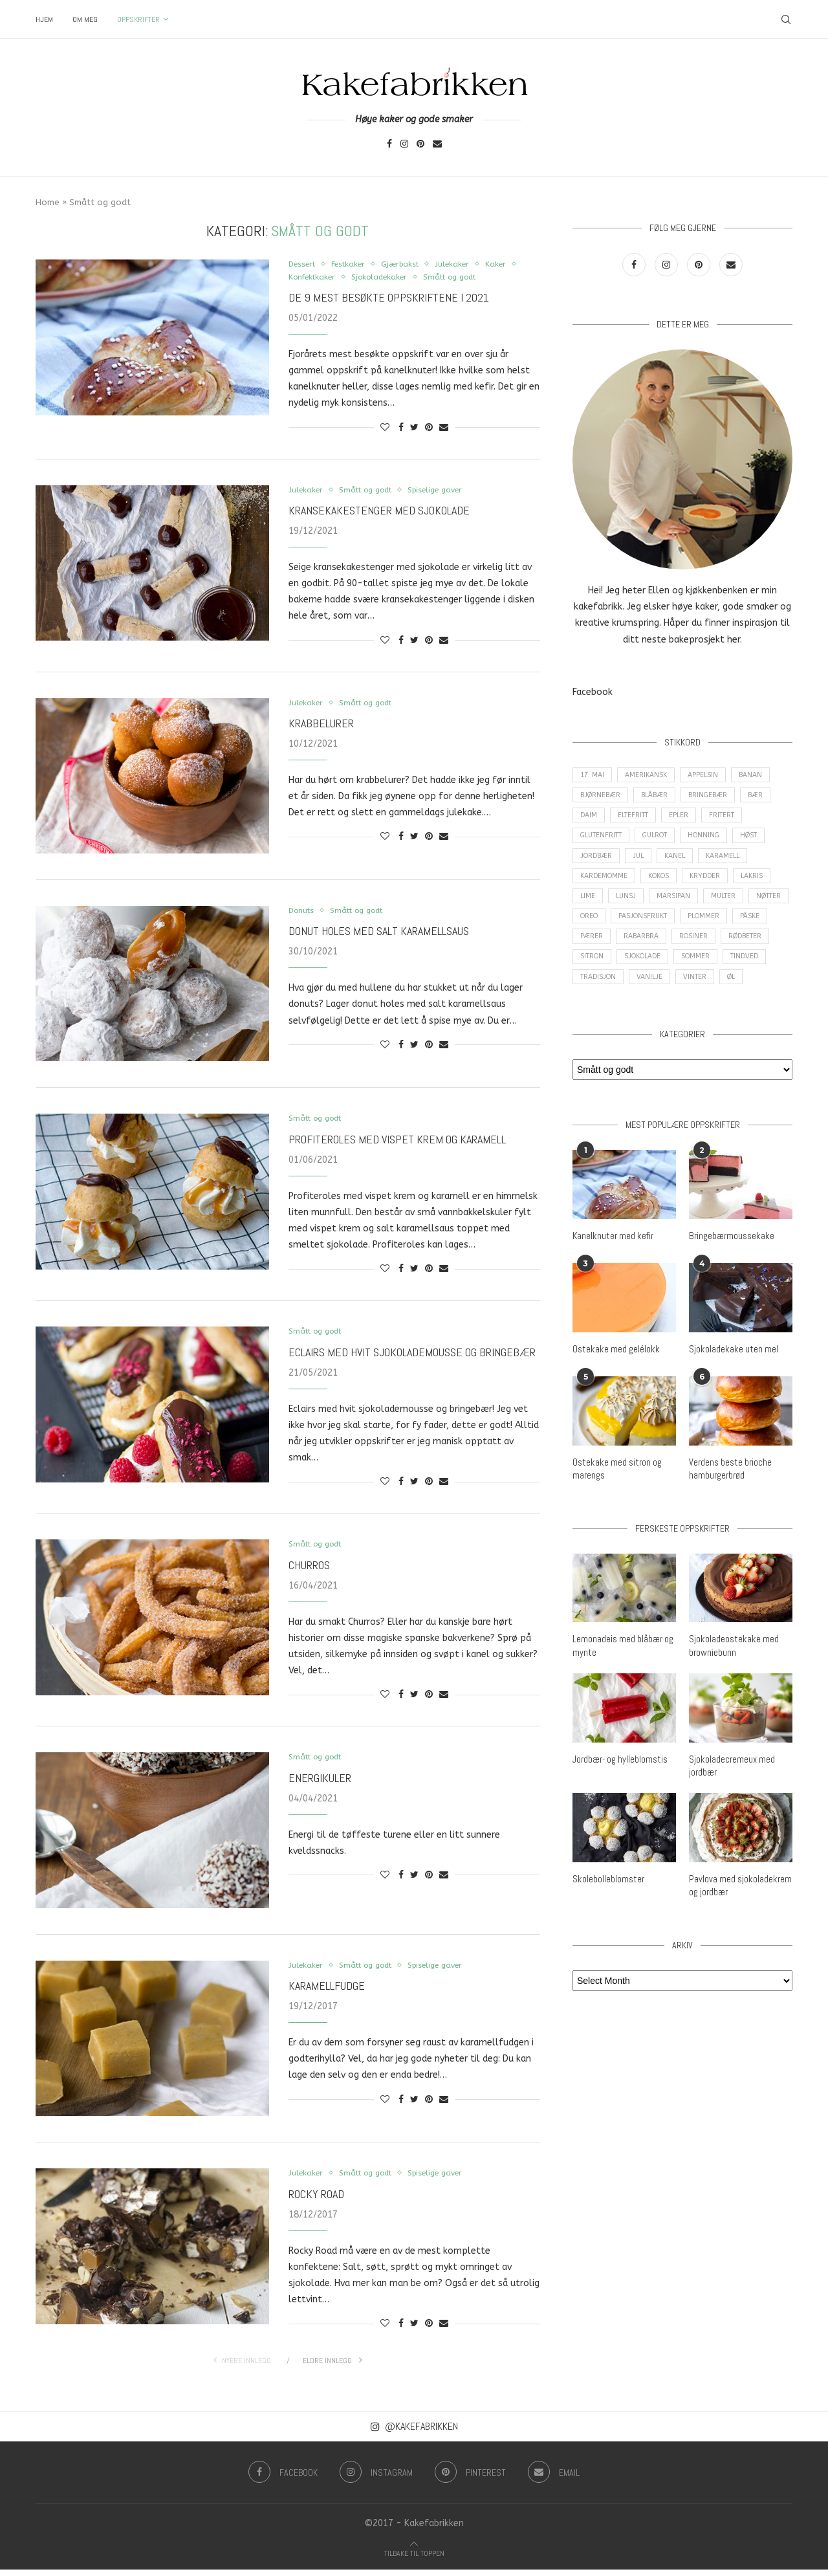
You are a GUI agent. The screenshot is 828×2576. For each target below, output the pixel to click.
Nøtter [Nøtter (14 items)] (594, 931)
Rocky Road (316, 2199)
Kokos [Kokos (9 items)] (663, 887)
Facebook (592, 692)
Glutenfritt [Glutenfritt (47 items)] (603, 842)
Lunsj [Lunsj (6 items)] (629, 909)
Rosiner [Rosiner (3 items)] (741, 953)
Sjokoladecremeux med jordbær (731, 1805)
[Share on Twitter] (414, 428)
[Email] (437, 144)
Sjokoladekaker (427, 278)
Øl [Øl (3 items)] (585, 1019)
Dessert (305, 264)
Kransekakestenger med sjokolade (379, 512)
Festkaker (356, 264)
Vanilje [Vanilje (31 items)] (705, 997)
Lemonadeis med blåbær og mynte (622, 1686)
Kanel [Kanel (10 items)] (682, 865)
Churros (309, 1570)
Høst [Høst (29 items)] (764, 842)
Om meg (85, 19)
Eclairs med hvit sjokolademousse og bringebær (412, 1356)
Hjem (44, 19)
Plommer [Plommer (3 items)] (761, 931)
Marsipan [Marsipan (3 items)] (680, 909)
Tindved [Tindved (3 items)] (595, 997)
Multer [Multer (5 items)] (732, 909)
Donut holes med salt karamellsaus (379, 934)
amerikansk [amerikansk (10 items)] (650, 776)
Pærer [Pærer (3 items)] (635, 953)
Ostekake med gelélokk (614, 1391)
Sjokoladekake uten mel (732, 1391)
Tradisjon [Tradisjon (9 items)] (650, 997)
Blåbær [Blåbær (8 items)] (657, 798)
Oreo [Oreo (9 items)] (639, 931)
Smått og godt (505, 278)
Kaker (299, 278)
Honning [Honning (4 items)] (715, 842)
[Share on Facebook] (401, 428)
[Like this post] (384, 428)
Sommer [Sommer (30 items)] (761, 975)
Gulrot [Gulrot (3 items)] (663, 842)
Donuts (303, 913)
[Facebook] (389, 144)
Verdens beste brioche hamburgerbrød (729, 1510)
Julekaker (468, 264)
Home (48, 202)
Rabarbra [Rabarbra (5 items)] (686, 953)
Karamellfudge (327, 1992)
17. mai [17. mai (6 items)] (593, 776)
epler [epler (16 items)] (686, 820)
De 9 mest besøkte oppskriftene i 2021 (389, 299)
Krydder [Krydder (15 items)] (713, 887)
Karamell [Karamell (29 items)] (733, 865)
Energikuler (320, 1783)
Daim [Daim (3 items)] (589, 820)
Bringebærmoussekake (730, 1278)
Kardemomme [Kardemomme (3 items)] (605, 887)
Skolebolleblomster (607, 1918)
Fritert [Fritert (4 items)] (732, 820)
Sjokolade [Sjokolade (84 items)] (704, 975)
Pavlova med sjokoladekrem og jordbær (739, 1924)
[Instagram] (404, 144)
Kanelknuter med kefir (611, 1278)
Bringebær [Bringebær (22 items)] (714, 798)
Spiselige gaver (450, 491)
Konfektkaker (353, 278)
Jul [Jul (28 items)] (642, 865)
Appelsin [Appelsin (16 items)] (710, 776)
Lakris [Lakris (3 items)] (763, 887)
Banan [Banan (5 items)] (760, 776)
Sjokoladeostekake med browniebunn (732, 1686)
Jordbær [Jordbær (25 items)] (597, 865)
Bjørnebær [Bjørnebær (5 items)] (601, 798)
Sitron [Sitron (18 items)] (650, 975)
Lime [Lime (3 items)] (588, 909)
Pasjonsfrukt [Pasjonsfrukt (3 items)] (697, 931)
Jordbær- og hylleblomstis (619, 1799)
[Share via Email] (443, 428)
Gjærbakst (413, 264)
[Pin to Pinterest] (429, 428)
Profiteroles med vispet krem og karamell (397, 1142)
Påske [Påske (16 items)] (591, 953)
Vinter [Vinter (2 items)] (753, 997)
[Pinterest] (420, 144)
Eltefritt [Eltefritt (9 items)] (636, 820)
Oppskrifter (138, 19)
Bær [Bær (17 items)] (763, 798)
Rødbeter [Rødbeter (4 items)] (598, 975)
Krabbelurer (321, 726)
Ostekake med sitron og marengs (615, 1510)
